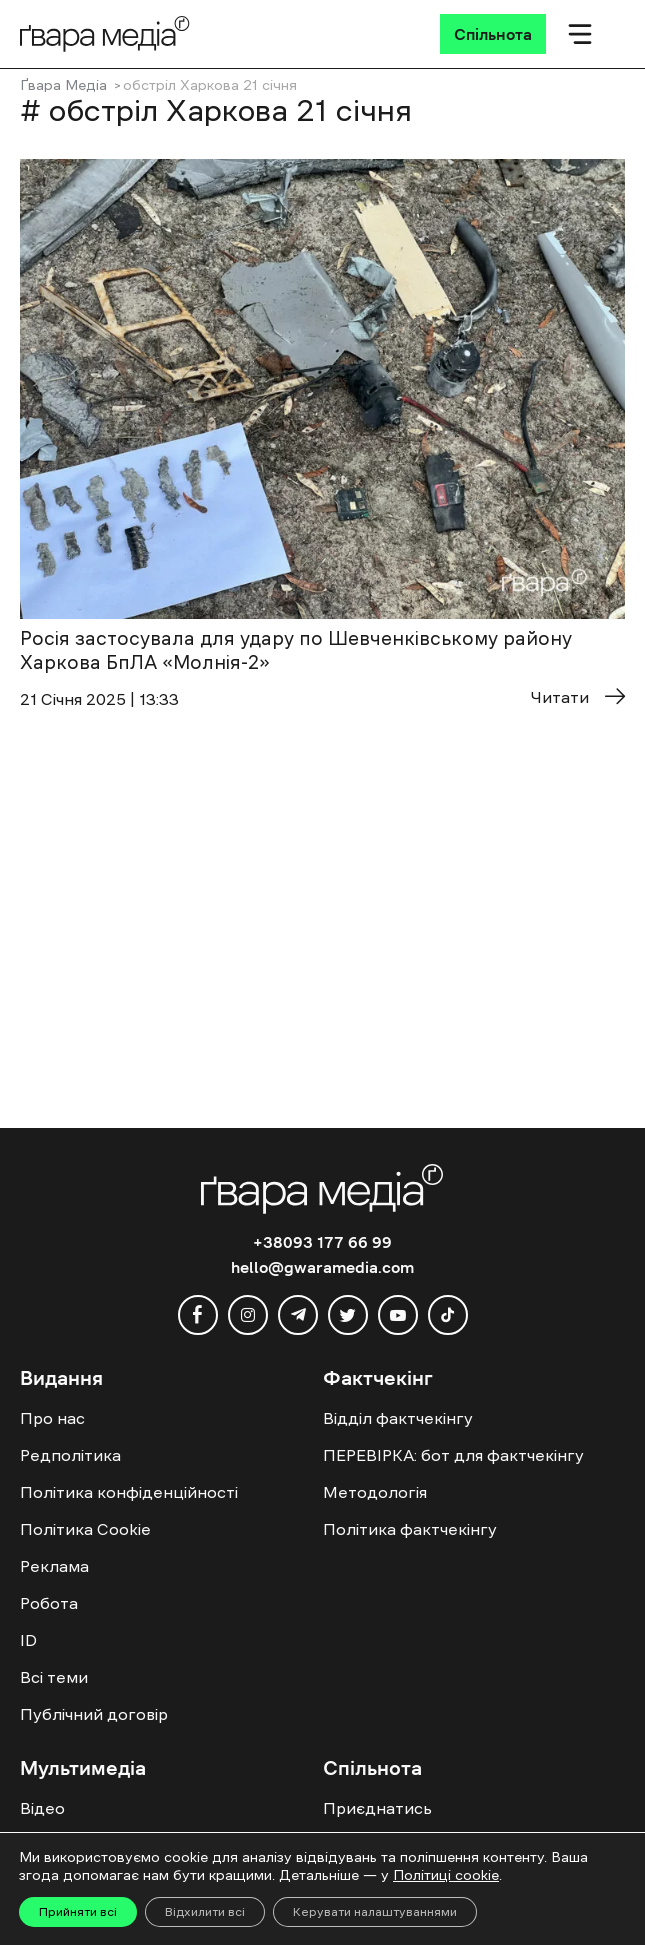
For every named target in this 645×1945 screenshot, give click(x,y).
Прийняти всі (78, 1912)
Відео (42, 1808)
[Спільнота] (493, 34)
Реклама (54, 1566)
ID (28, 1640)
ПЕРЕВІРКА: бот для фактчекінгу (453, 1455)
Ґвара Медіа (63, 85)
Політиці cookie (446, 1875)
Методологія (375, 1492)
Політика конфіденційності (129, 1492)
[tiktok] (448, 1315)
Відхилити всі (205, 1912)
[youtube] (398, 1315)
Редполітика (70, 1455)
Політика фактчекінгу (410, 1529)
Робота (49, 1603)
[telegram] (298, 1315)
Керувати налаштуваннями (375, 1912)
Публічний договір (94, 1714)
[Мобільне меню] (580, 34)
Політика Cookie (85, 1529)
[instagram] (248, 1315)
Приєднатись (377, 1808)
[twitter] (348, 1315)
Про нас (52, 1418)
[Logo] (105, 33)
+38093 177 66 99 (322, 1242)
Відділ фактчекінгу (398, 1418)
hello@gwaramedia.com (322, 1267)
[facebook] (198, 1315)
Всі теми (54, 1677)
